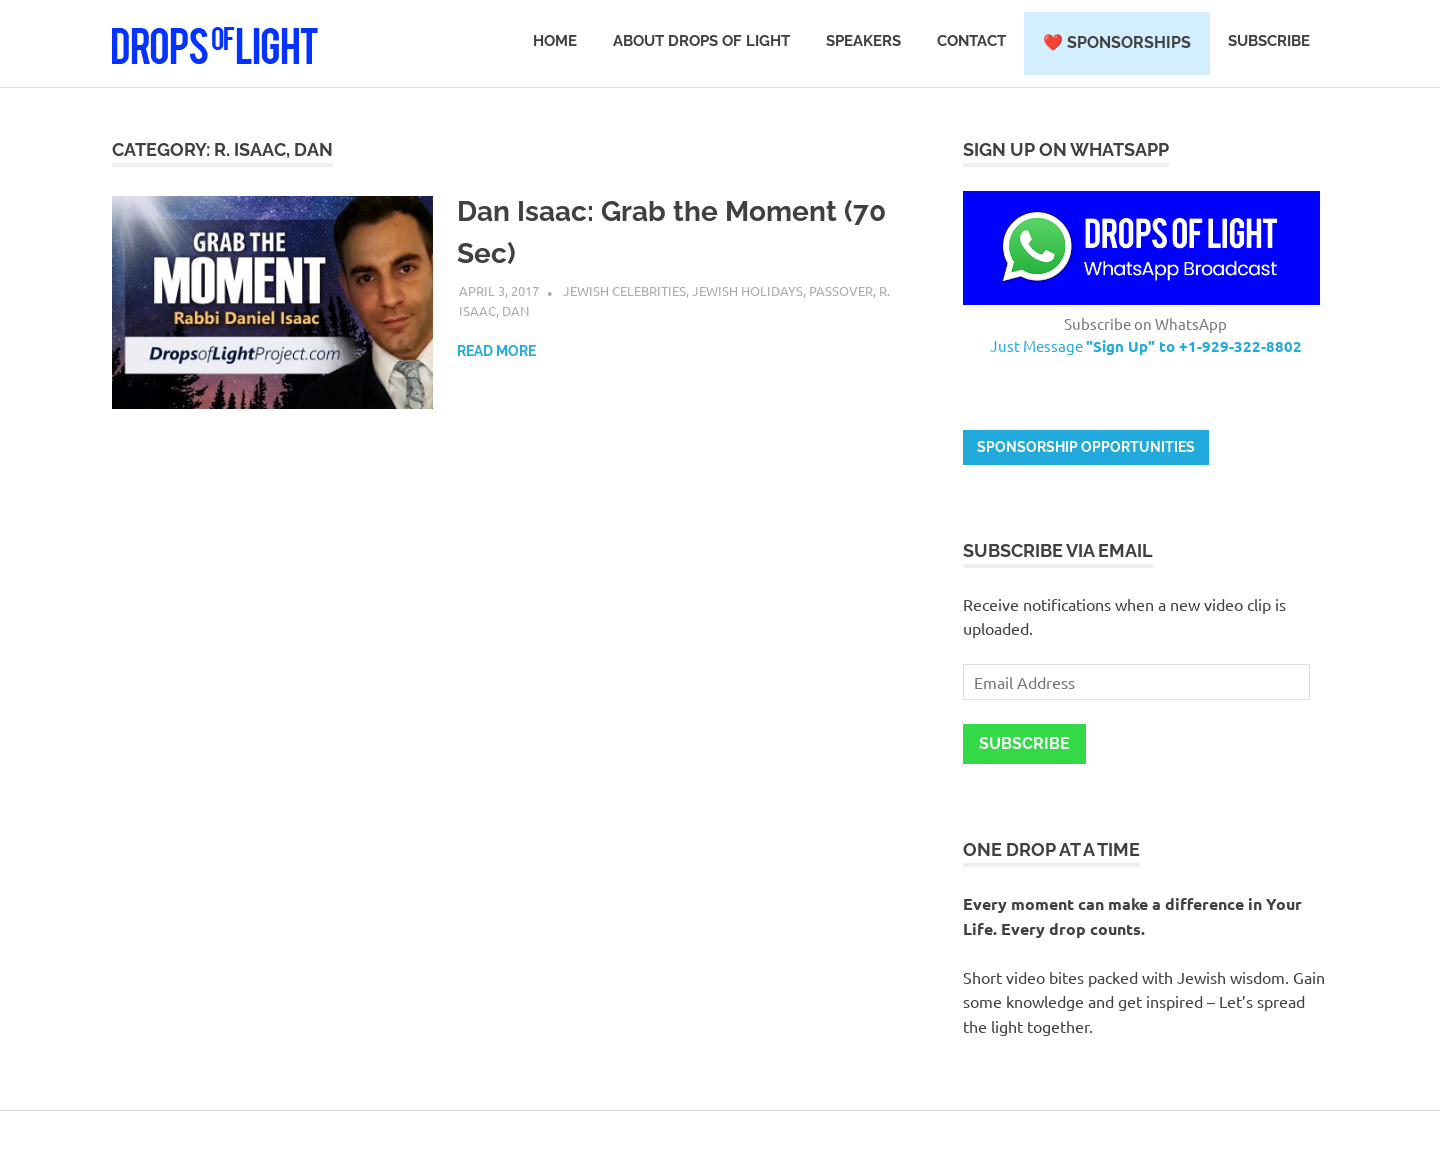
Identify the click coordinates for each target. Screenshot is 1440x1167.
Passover (841, 290)
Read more (496, 351)
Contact (971, 41)
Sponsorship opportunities (1086, 447)
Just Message (1146, 345)
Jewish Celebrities (624, 290)
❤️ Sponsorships (1117, 42)
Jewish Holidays (747, 290)
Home (555, 41)
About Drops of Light (701, 41)
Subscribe (1269, 41)
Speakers (863, 41)
